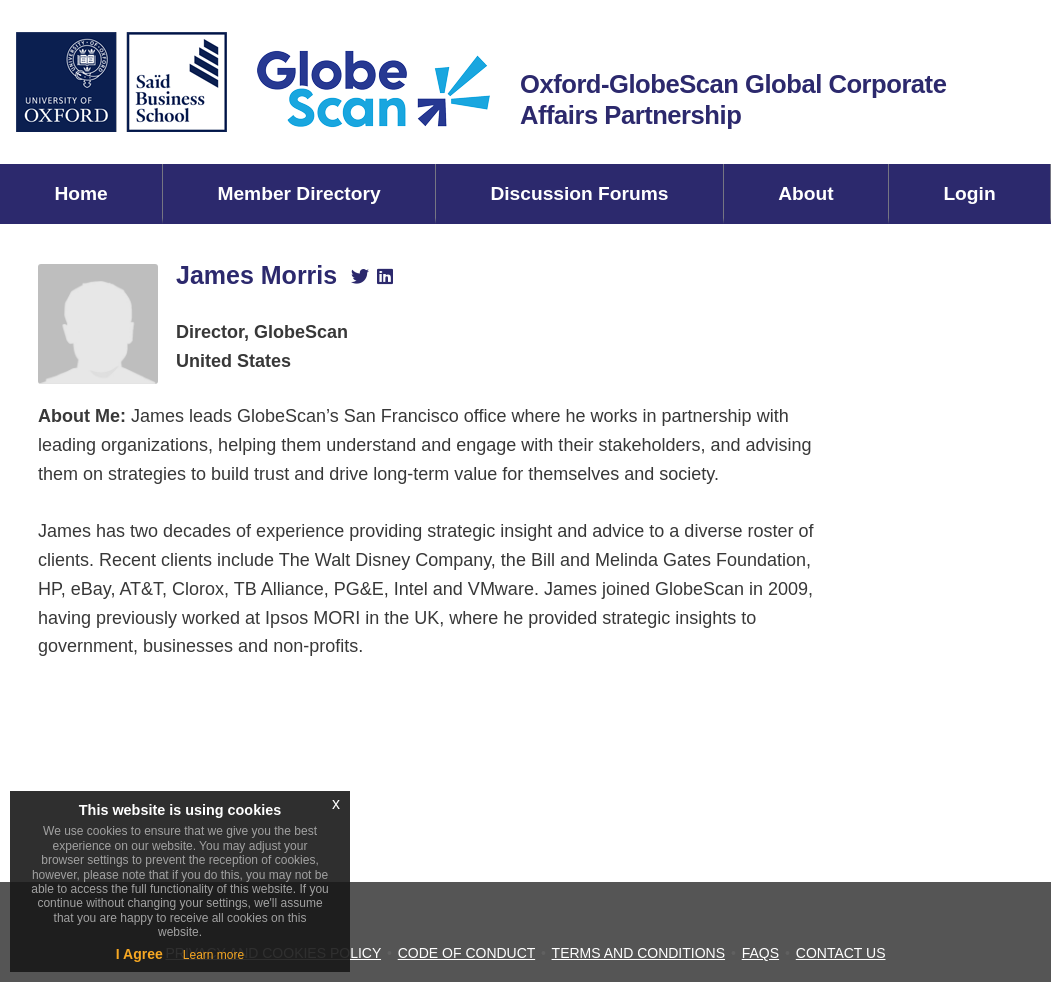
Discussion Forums (579, 193)
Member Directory (298, 193)
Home (80, 193)
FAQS (760, 953)
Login (969, 193)
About (805, 193)
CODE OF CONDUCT (466, 953)
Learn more (213, 955)
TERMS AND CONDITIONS (638, 953)
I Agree (139, 954)
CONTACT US (841, 953)
